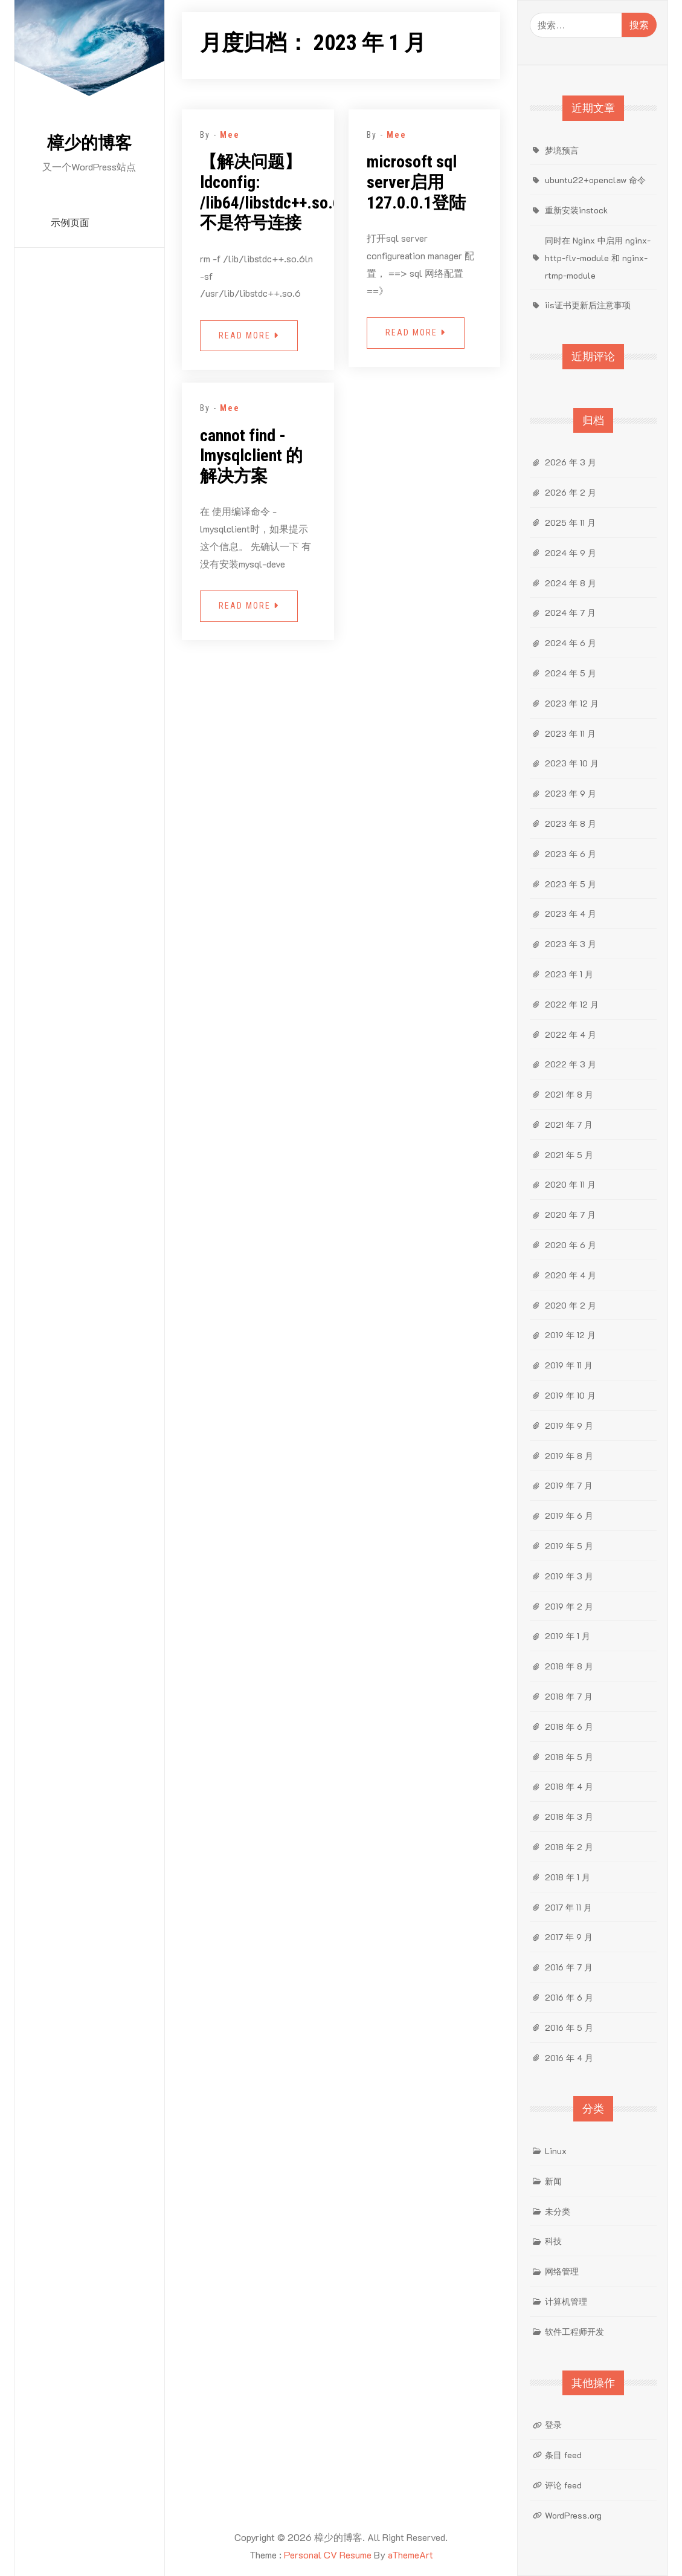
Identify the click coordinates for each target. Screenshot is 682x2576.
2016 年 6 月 (569, 1997)
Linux (556, 2151)
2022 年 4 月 (570, 1034)
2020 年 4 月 (570, 1275)
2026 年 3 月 (570, 462)
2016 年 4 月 (569, 2057)
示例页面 (70, 222)
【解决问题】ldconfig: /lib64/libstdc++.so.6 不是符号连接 (270, 192)
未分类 (557, 2211)
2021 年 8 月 (569, 1094)
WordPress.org (573, 2515)
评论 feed (563, 2485)
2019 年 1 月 (567, 1636)
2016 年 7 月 (569, 1967)
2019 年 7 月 (569, 1485)
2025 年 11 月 (570, 522)
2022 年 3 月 (570, 1064)
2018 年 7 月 (569, 1696)
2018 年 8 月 (569, 1666)
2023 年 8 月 (570, 823)
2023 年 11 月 (570, 733)
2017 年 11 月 (568, 1907)
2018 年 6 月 (569, 1726)
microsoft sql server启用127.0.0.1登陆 (416, 182)
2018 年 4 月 (569, 1786)
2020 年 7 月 (570, 1214)
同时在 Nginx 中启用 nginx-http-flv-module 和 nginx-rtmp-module (598, 258)
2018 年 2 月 (569, 1847)
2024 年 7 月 (570, 612)
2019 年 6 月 (569, 1515)
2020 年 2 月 (570, 1305)
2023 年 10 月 (572, 763)
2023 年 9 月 (570, 793)
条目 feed (563, 2455)
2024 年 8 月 (570, 583)
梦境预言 (562, 150)
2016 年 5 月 (569, 2027)
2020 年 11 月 (570, 1184)
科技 (553, 2241)
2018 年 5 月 (569, 1756)
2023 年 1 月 (569, 974)
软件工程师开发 (574, 2331)
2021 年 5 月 (569, 1154)
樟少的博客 (89, 143)
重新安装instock (576, 210)
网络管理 (562, 2271)
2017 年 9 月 (569, 1937)
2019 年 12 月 (570, 1335)
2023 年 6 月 (570, 853)
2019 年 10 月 (570, 1395)
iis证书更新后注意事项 (588, 305)
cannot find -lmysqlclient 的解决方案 (251, 456)
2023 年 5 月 (570, 884)
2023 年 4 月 (570, 913)
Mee (230, 135)
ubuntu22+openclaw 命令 (595, 180)
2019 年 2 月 (569, 1606)
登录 (553, 2424)
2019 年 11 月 (569, 1365)
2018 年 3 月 (569, 1816)
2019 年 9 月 (569, 1425)
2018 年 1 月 (567, 1877)
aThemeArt (410, 2554)
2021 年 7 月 (569, 1124)
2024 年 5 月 (570, 673)
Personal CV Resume (328, 2554)
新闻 (553, 2181)
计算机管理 (566, 2301)
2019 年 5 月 (569, 1546)
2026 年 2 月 (570, 492)
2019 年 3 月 (569, 1576)
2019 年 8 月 (569, 1455)
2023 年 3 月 (570, 944)
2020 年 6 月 (570, 1245)
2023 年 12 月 (572, 703)
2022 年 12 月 (572, 1004)
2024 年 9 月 (570, 552)
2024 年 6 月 (570, 643)
